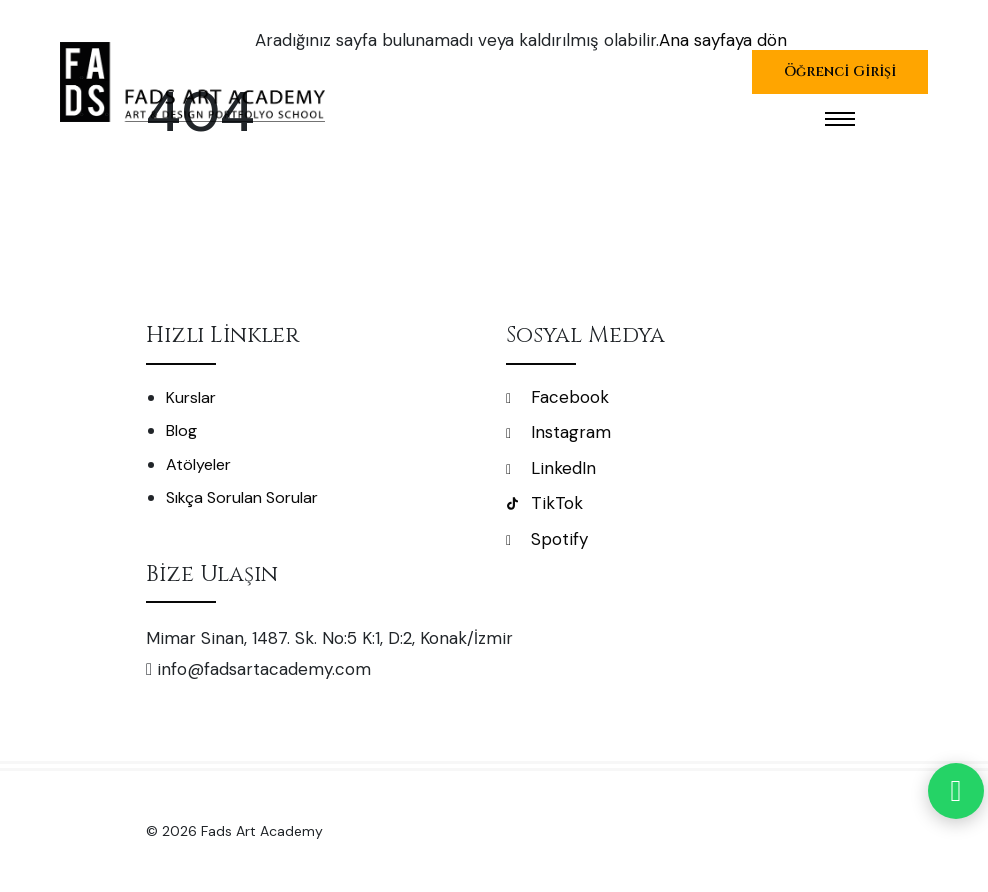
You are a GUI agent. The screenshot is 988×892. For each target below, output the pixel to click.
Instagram (558, 432)
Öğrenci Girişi (840, 71)
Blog (181, 430)
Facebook (557, 397)
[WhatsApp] (956, 791)
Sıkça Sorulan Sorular (242, 497)
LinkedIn (551, 468)
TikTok (544, 503)
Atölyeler (198, 464)
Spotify (547, 539)
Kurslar (191, 397)
